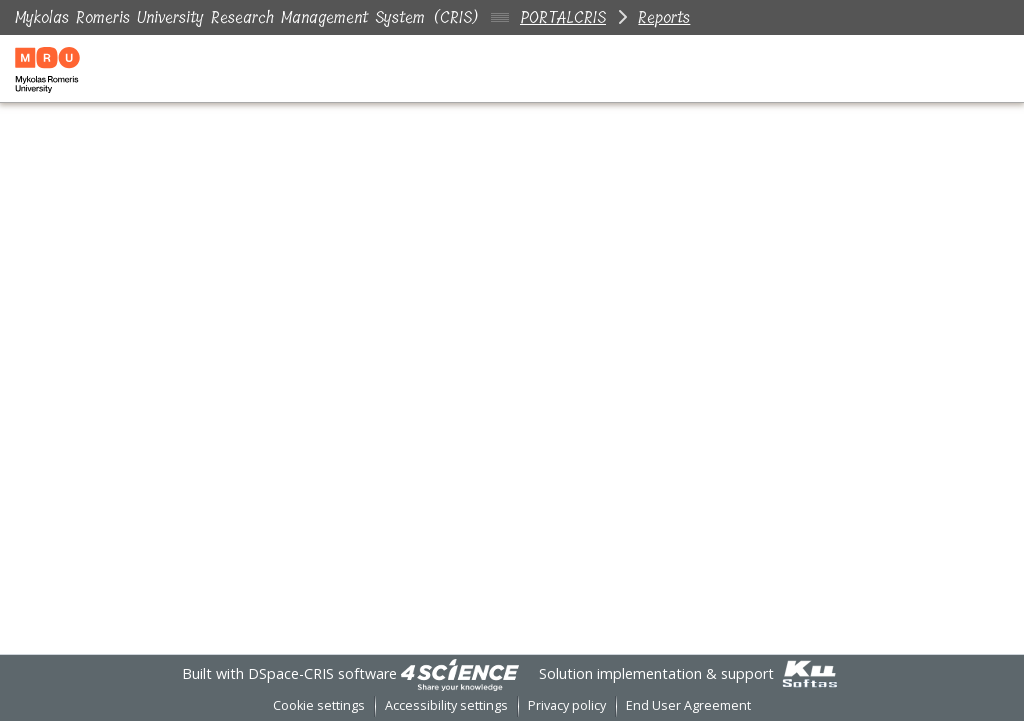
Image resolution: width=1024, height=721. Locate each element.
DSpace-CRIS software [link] (322, 673)
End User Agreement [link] (688, 705)
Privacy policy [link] (567, 705)
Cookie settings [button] (319, 705)
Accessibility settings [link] (446, 705)
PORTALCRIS (563, 17)
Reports (664, 17)
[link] (460, 673)
